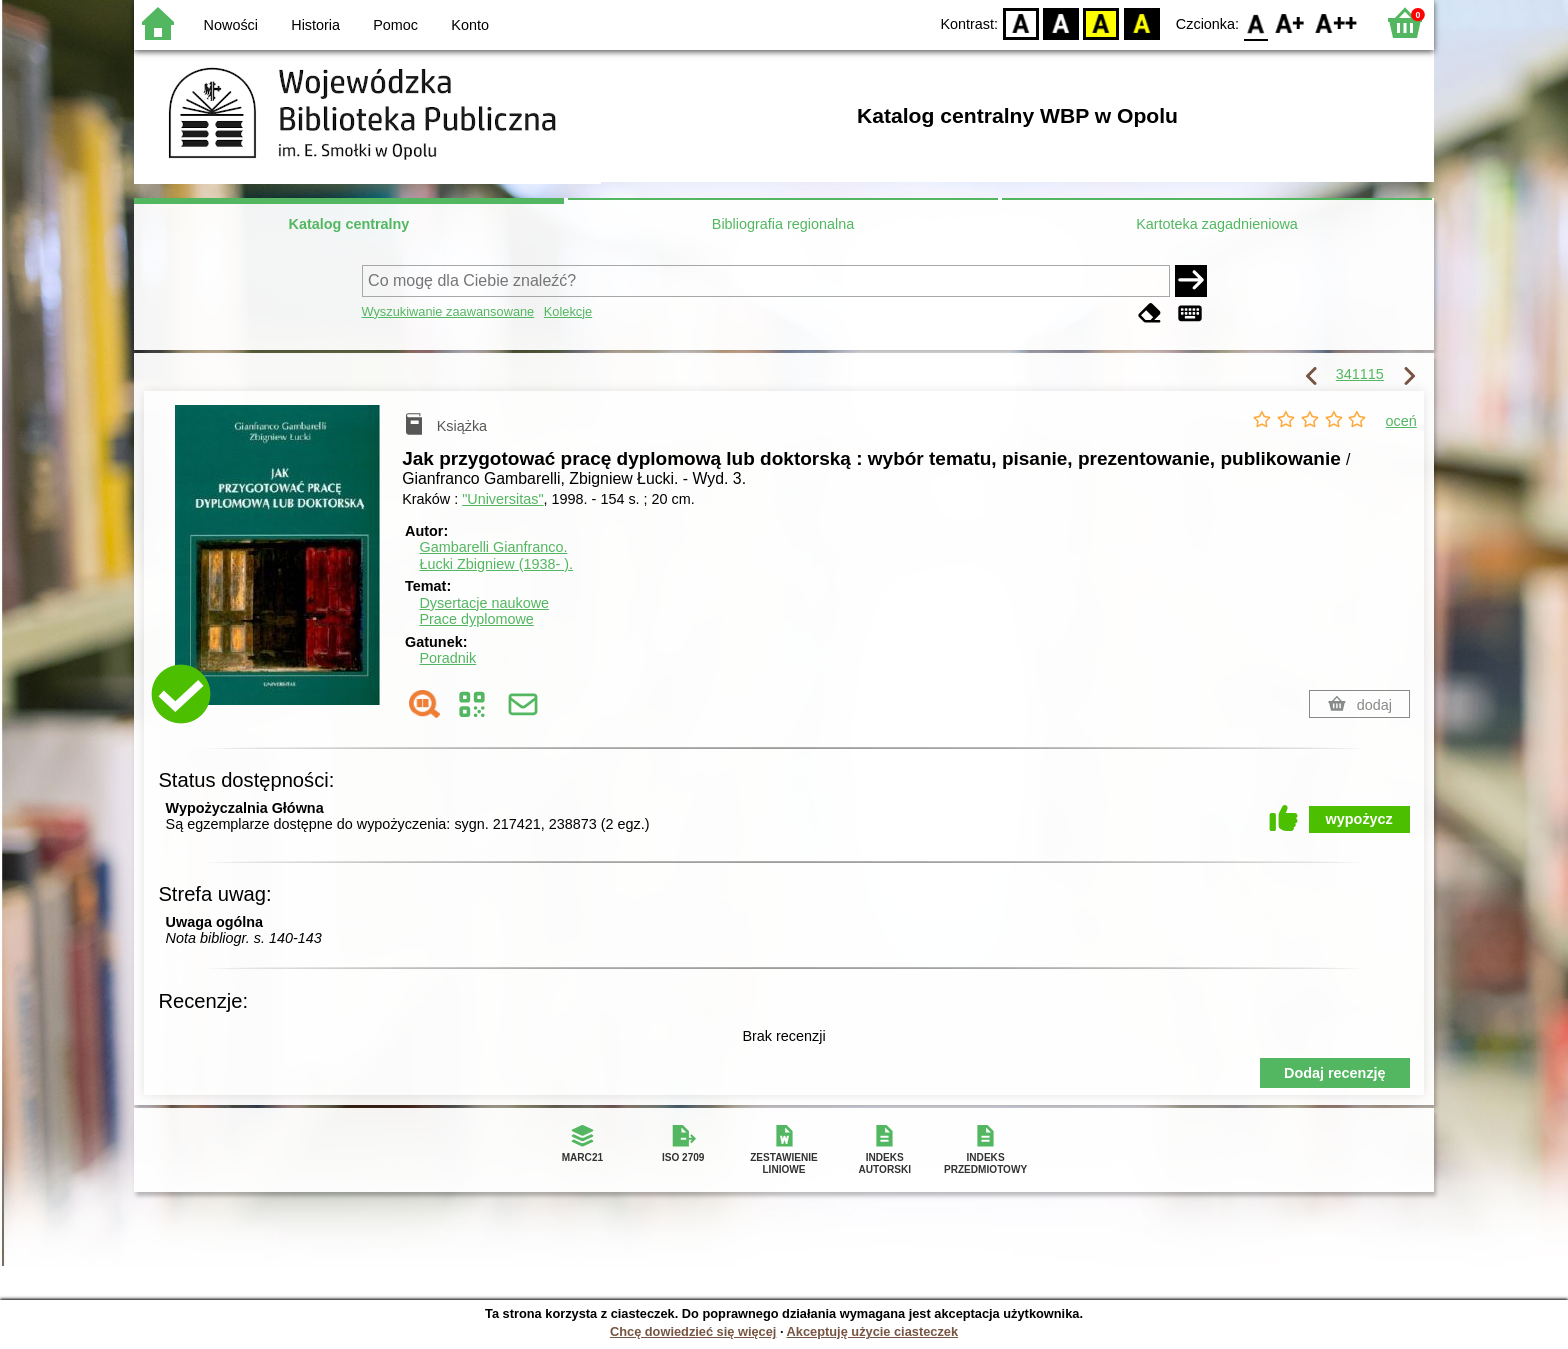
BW (1061, 22)
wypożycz (1359, 819)
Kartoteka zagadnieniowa (1217, 224)
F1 (1290, 22)
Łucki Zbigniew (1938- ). (496, 564)
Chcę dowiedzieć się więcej (693, 1331)
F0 (1255, 22)
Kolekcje (568, 311)
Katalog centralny (349, 224)
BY (1141, 22)
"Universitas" (502, 499)
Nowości (231, 25)
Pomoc (395, 25)
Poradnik (447, 658)
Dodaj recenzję (1335, 1073)
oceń (1401, 421)
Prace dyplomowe (476, 619)
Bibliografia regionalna (783, 224)
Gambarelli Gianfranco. (493, 547)
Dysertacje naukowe (484, 603)
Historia (315, 25)
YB (1101, 22)
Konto (470, 25)
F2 (1336, 22)
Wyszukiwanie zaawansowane (448, 311)
